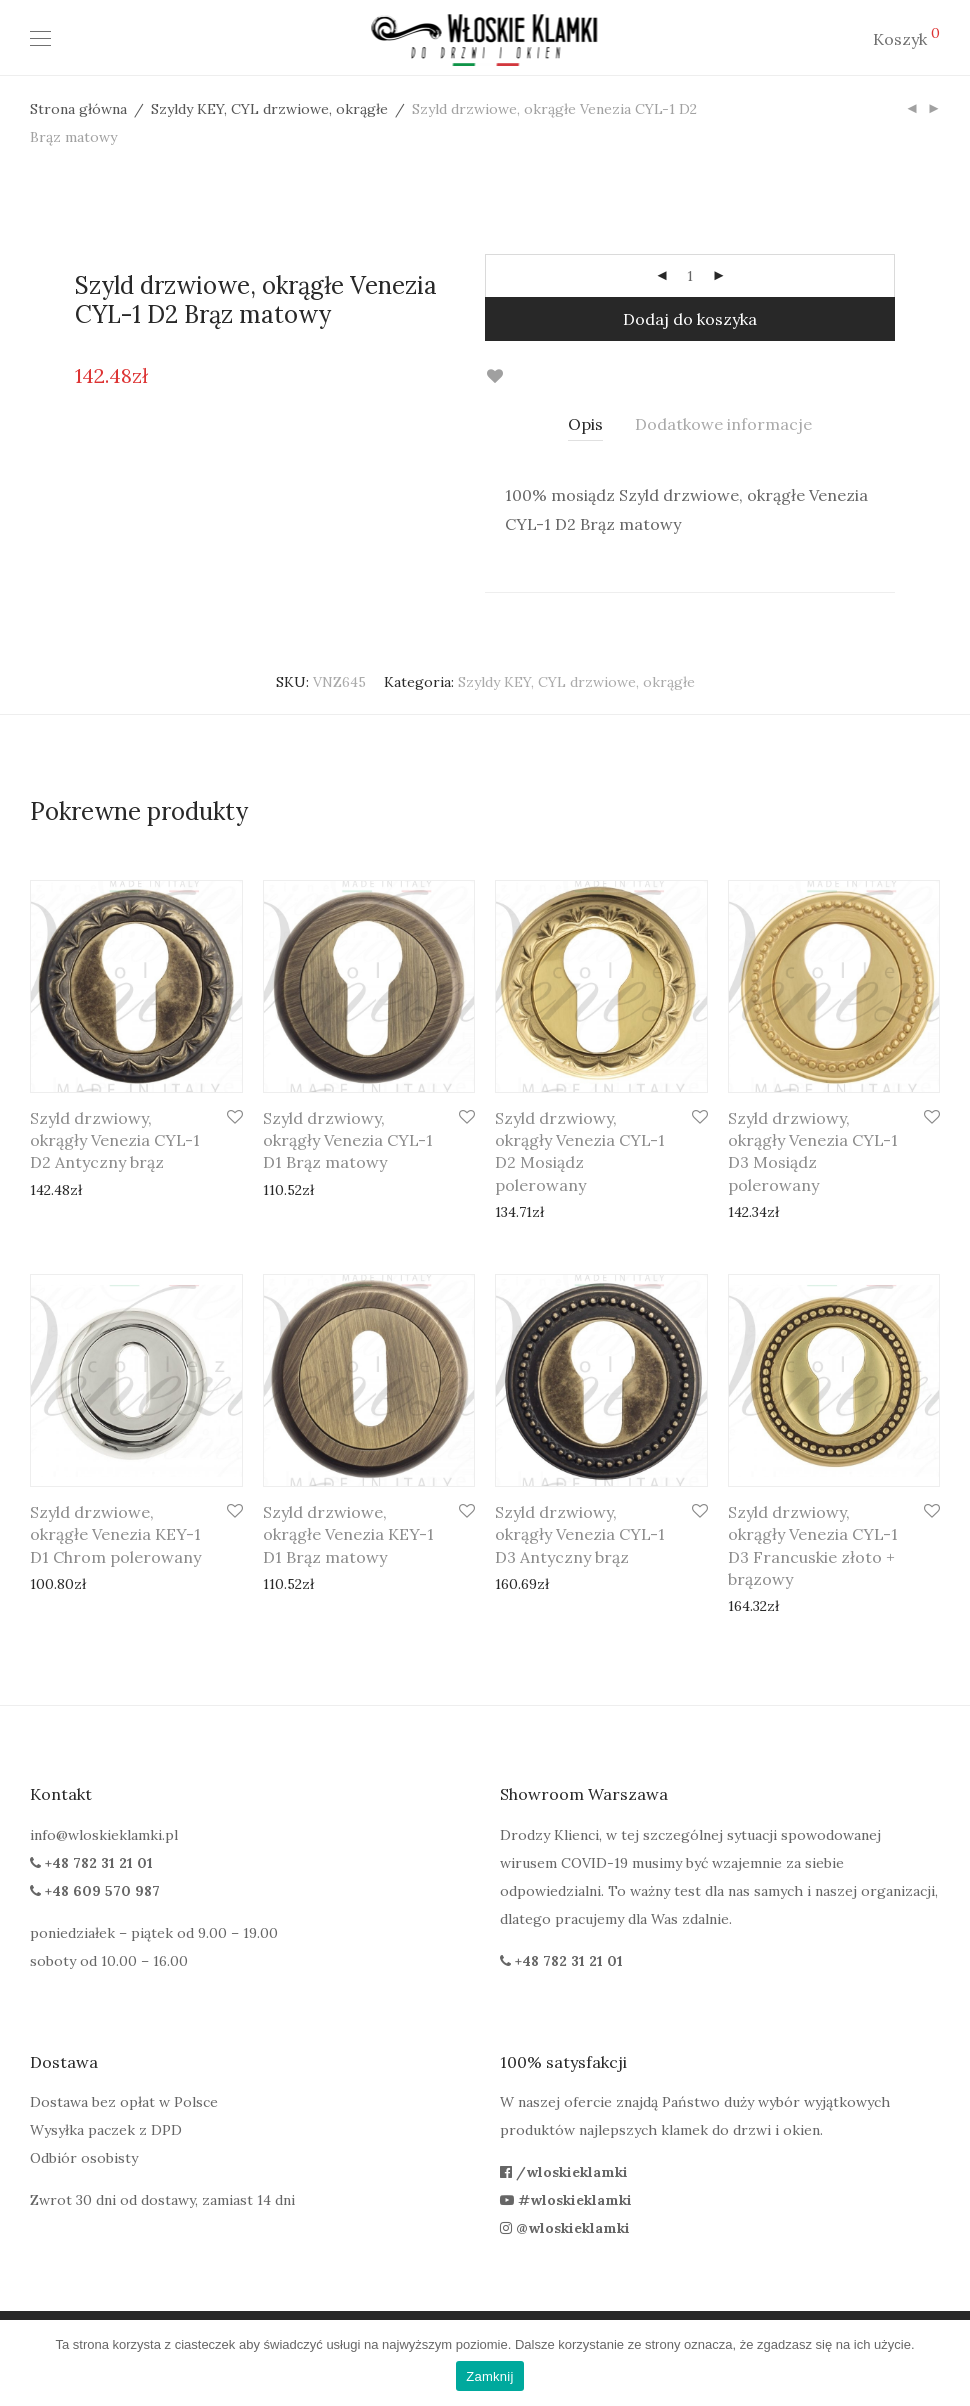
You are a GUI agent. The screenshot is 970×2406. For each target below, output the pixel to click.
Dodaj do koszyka (690, 319)
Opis (585, 424)
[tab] (585, 424)
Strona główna (78, 109)
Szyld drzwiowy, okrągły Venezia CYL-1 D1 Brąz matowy (348, 1140)
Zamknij (489, 2376)
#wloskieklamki (566, 2200)
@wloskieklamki (565, 2228)
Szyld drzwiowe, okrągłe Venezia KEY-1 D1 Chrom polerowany (115, 1534)
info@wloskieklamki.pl (104, 1835)
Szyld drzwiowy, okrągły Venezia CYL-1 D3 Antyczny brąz (580, 1534)
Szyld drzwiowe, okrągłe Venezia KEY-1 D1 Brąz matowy (348, 1534)
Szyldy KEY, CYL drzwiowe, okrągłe (269, 109)
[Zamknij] (945, 2363)
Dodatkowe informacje (723, 424)
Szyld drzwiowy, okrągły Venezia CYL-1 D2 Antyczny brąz (115, 1140)
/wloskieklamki (564, 2172)
